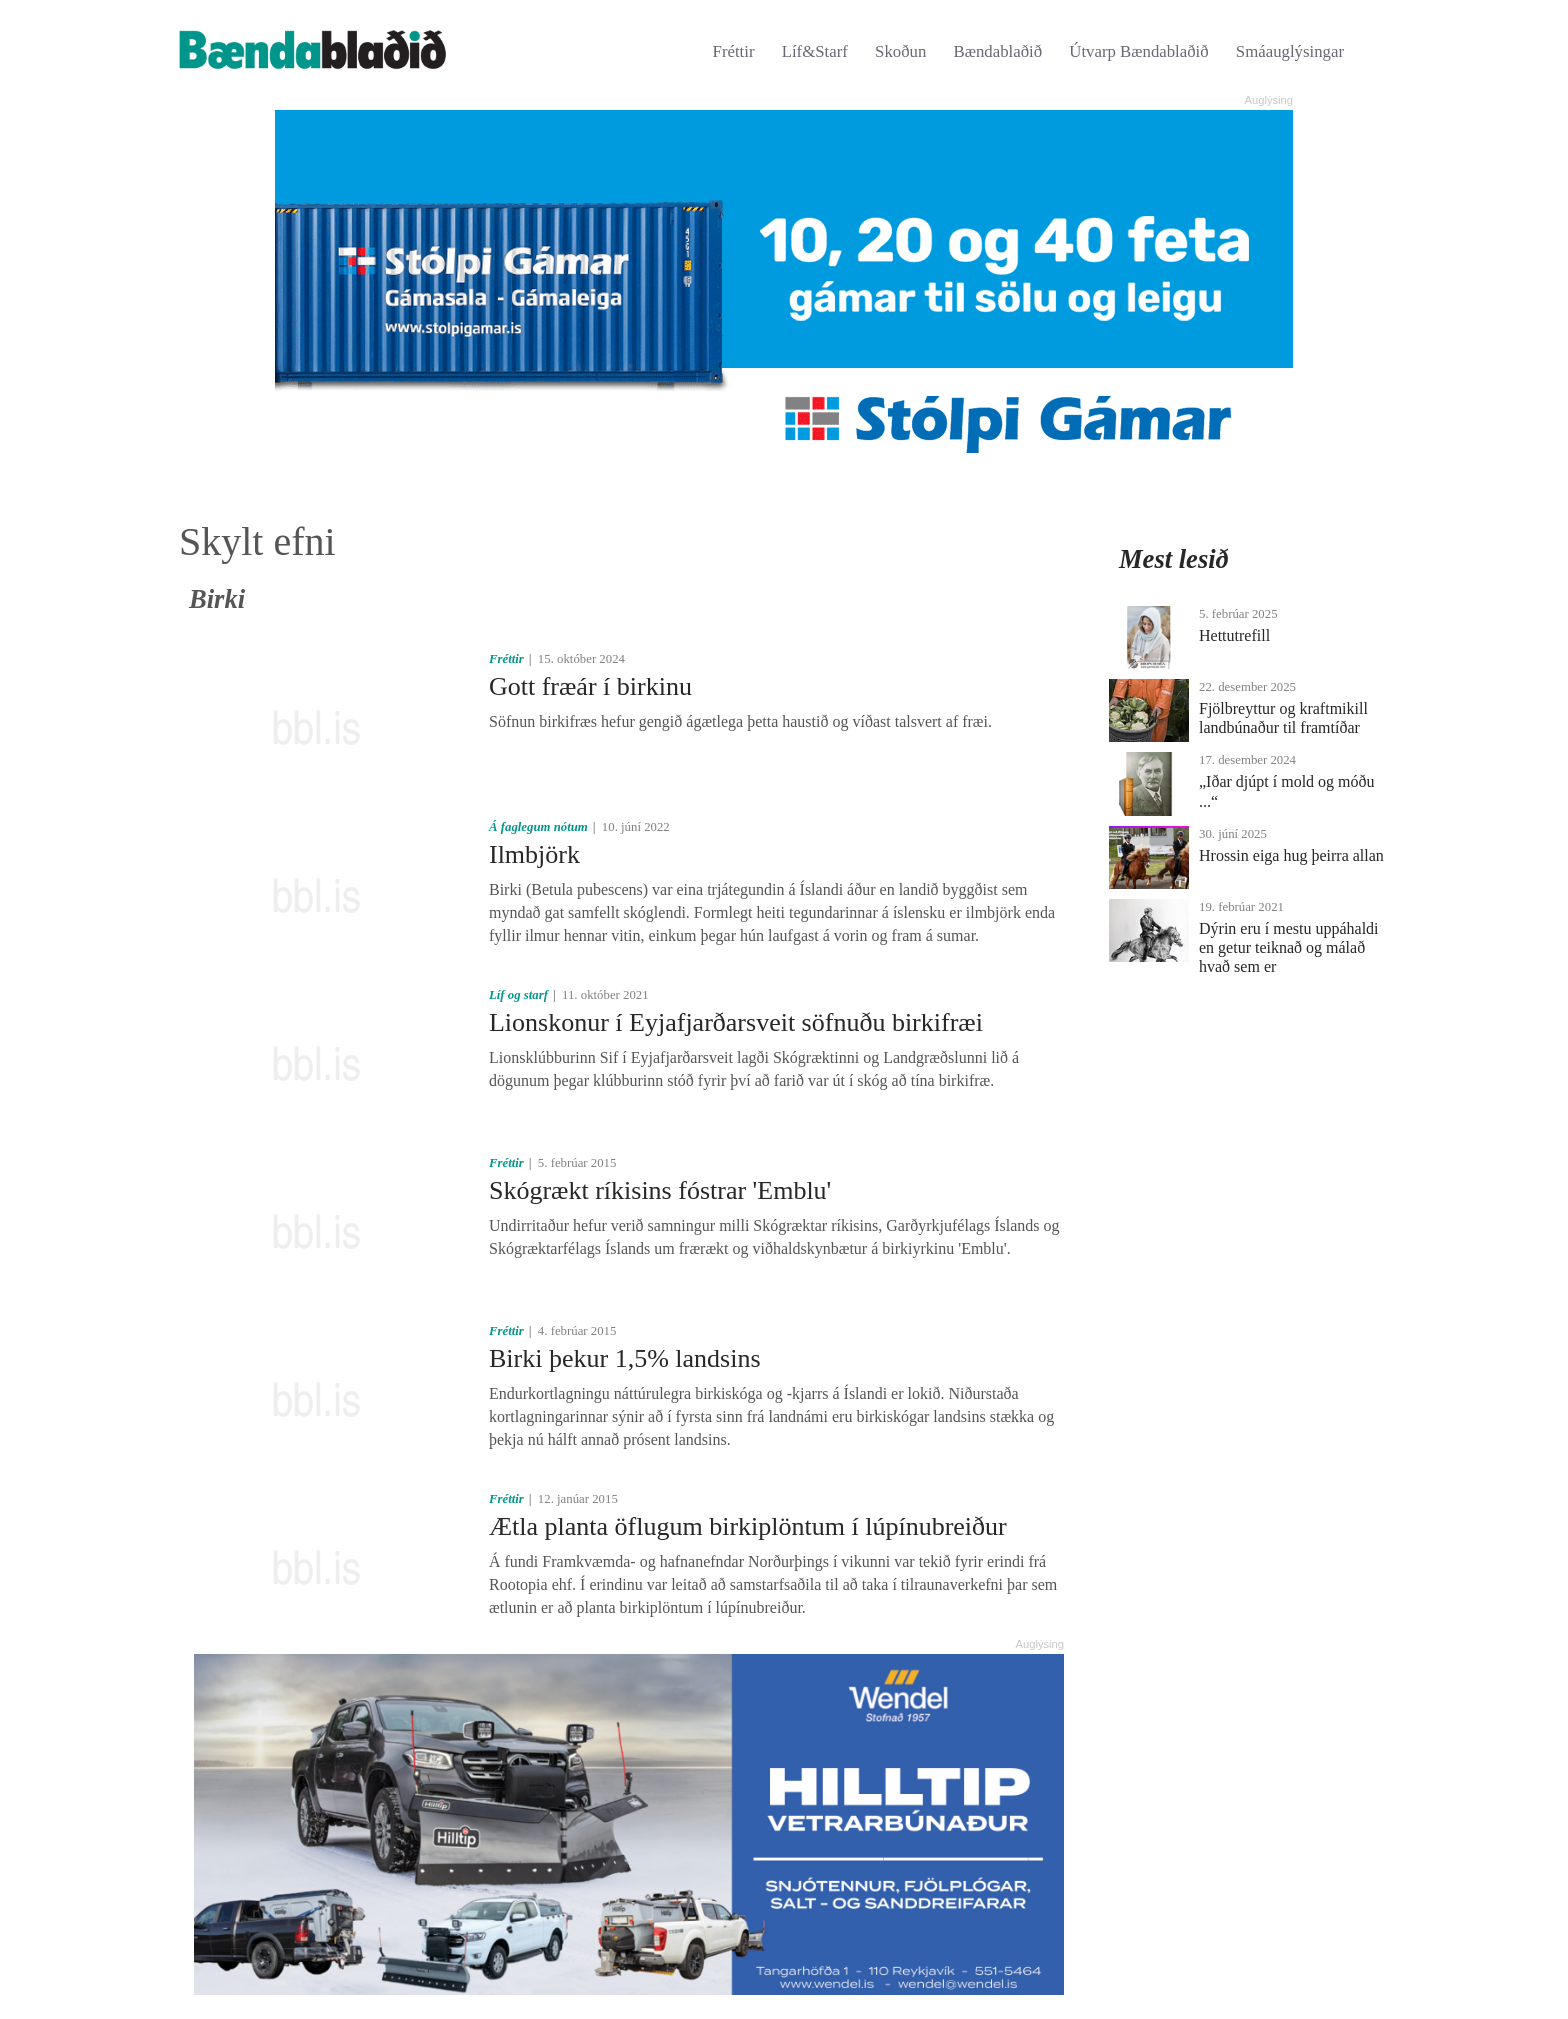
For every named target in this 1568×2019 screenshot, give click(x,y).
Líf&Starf (815, 51)
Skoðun (900, 51)
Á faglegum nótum (538, 827)
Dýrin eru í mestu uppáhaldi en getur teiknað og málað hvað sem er (1289, 947)
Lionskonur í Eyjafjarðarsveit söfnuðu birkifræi (736, 1022)
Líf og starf (518, 995)
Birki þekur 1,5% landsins (625, 1358)
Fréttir (734, 51)
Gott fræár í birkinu (590, 686)
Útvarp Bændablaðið (1138, 51)
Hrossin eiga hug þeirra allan (1291, 855)
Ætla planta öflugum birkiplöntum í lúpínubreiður (748, 1526)
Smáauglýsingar (1290, 51)
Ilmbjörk (534, 854)
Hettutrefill (1234, 635)
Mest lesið (1174, 559)
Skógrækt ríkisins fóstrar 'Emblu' (660, 1190)
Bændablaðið (998, 51)
